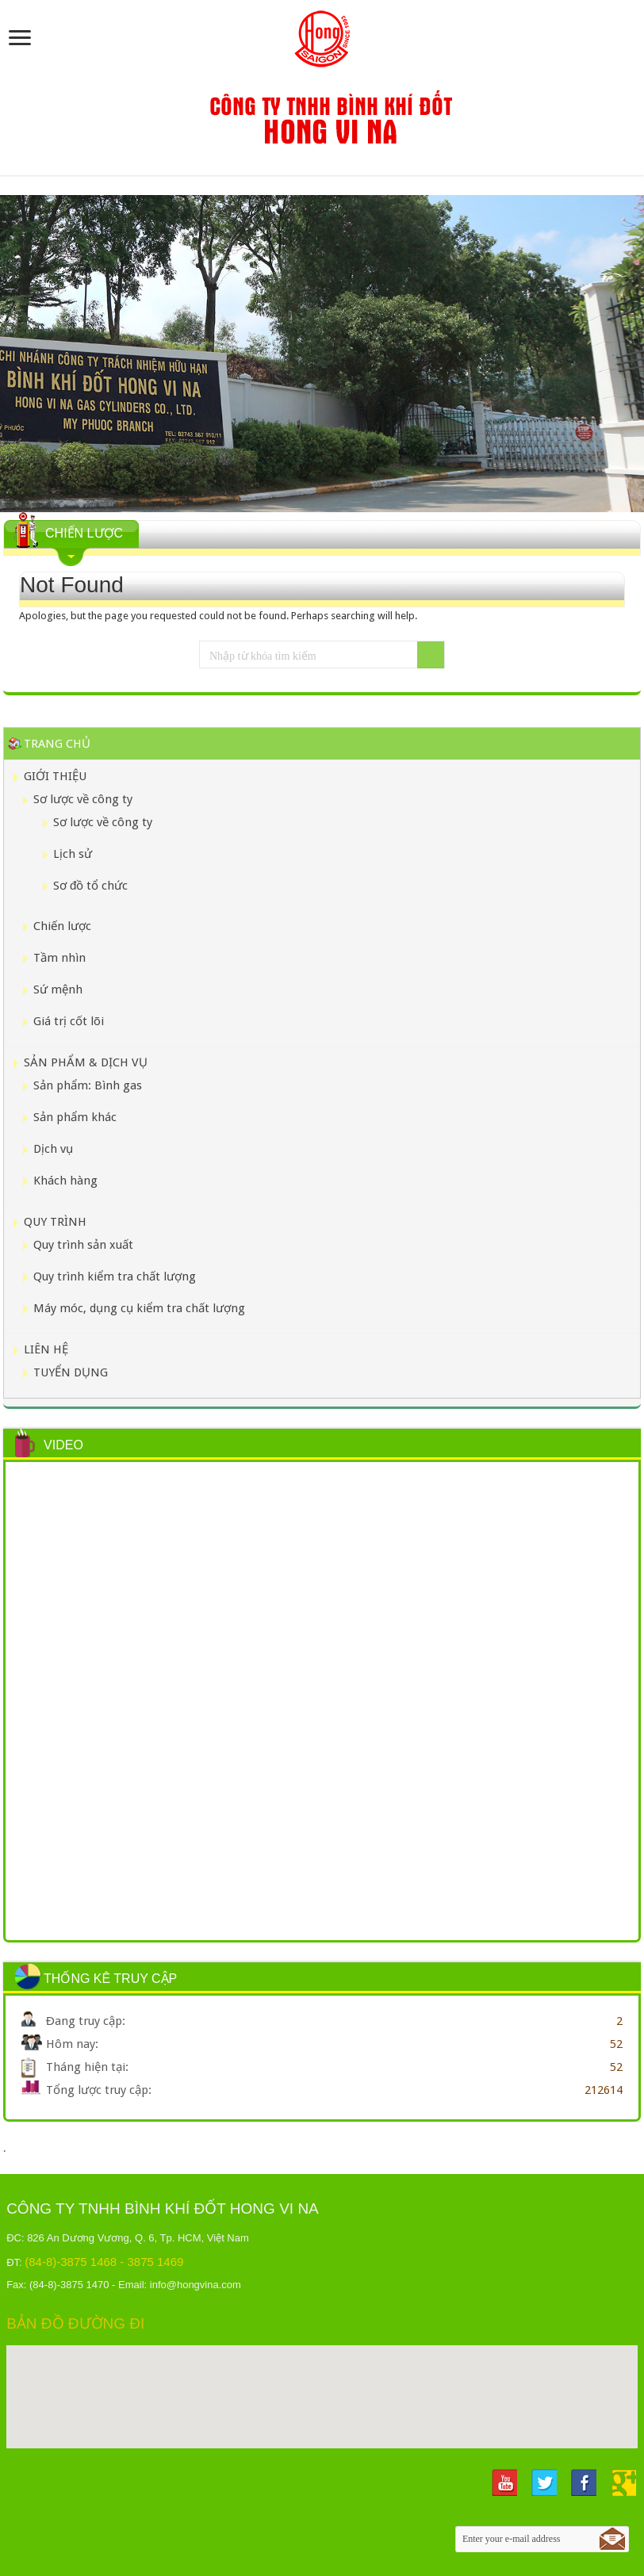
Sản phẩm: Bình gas (87, 1085)
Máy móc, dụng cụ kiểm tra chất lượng (139, 1308)
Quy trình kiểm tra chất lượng (114, 1276)
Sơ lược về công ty (82, 799)
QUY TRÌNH (55, 1222)
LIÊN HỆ (46, 1349)
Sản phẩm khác (75, 1117)
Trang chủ (57, 744)
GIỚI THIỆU (55, 776)
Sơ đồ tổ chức (90, 885)
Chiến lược (62, 926)
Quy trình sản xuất (83, 1245)
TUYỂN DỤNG (70, 1372)
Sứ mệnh (57, 989)
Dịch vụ (53, 1149)
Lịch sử (72, 854)
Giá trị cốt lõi (68, 1021)
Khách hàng (65, 1180)
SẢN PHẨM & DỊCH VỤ (86, 1062)
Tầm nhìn (59, 958)
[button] (322, 2382)
